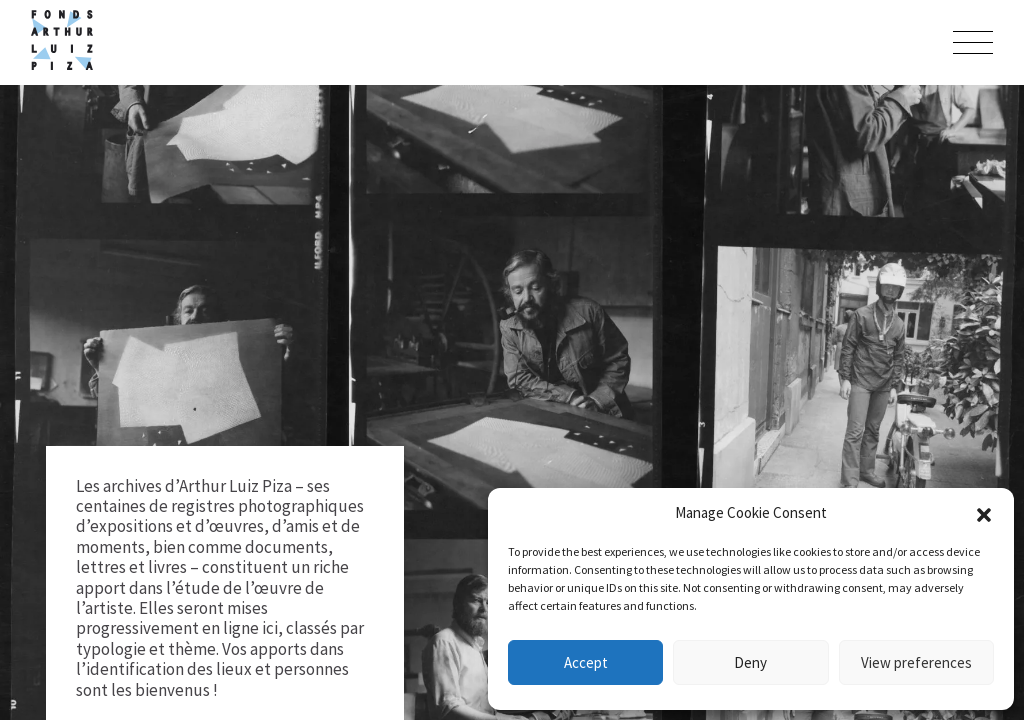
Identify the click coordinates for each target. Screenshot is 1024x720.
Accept (586, 662)
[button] (984, 513)
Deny (750, 662)
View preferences (916, 662)
